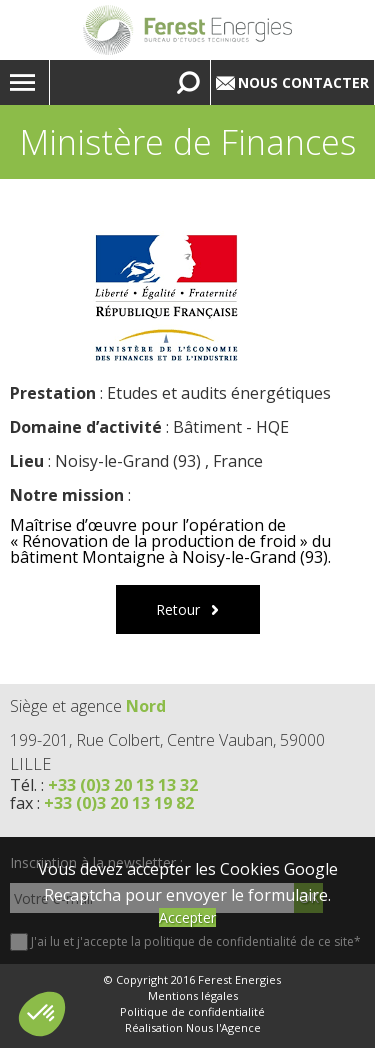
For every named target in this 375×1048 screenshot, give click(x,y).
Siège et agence (88, 706)
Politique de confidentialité (192, 1012)
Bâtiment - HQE (231, 427)
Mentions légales (193, 996)
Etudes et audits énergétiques (219, 393)
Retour (178, 609)
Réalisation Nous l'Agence (193, 1028)
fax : (102, 803)
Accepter (187, 917)
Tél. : (104, 785)
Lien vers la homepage (187, 30)
